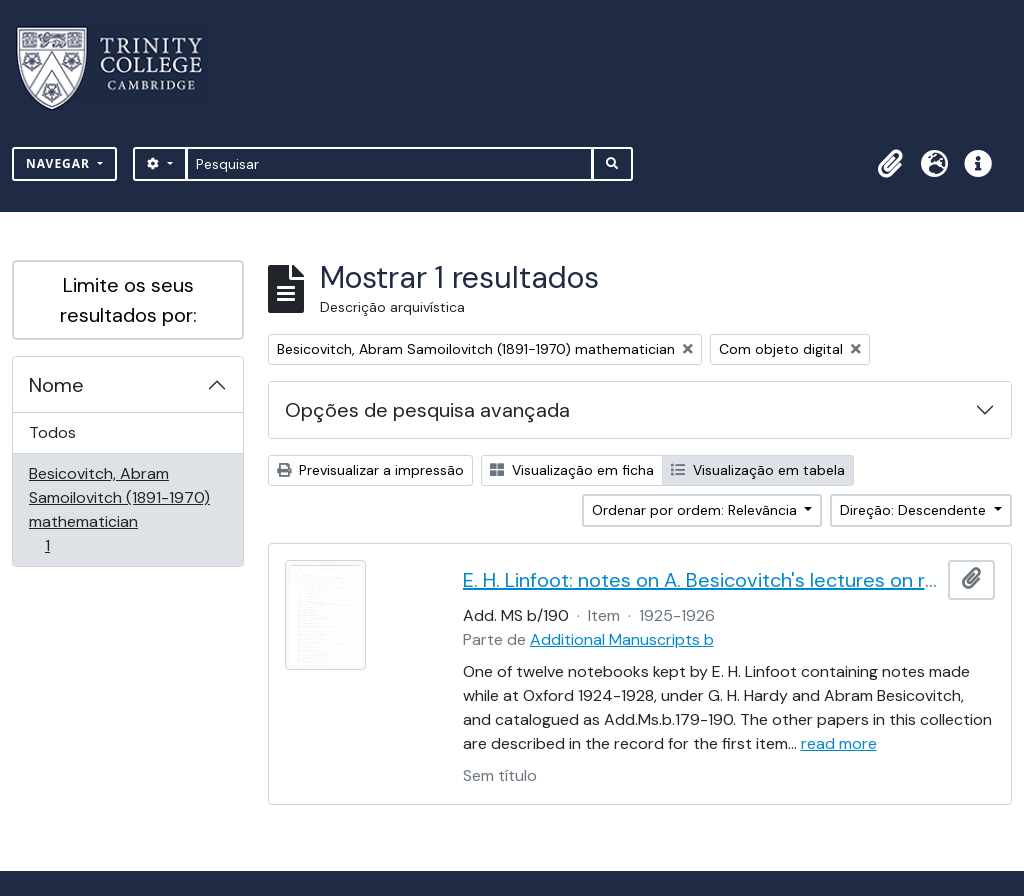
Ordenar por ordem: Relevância (696, 510)
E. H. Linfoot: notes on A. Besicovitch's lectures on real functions (702, 580)
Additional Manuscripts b (622, 639)
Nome (56, 385)
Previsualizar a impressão (370, 470)
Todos (52, 432)
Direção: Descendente (915, 510)
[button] (890, 164)
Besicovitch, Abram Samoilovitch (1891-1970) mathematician (119, 509)
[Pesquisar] (389, 164)
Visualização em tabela (758, 470)
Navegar (60, 163)
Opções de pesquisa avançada (427, 410)
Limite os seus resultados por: (128, 300)
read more (839, 743)
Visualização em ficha (572, 470)
